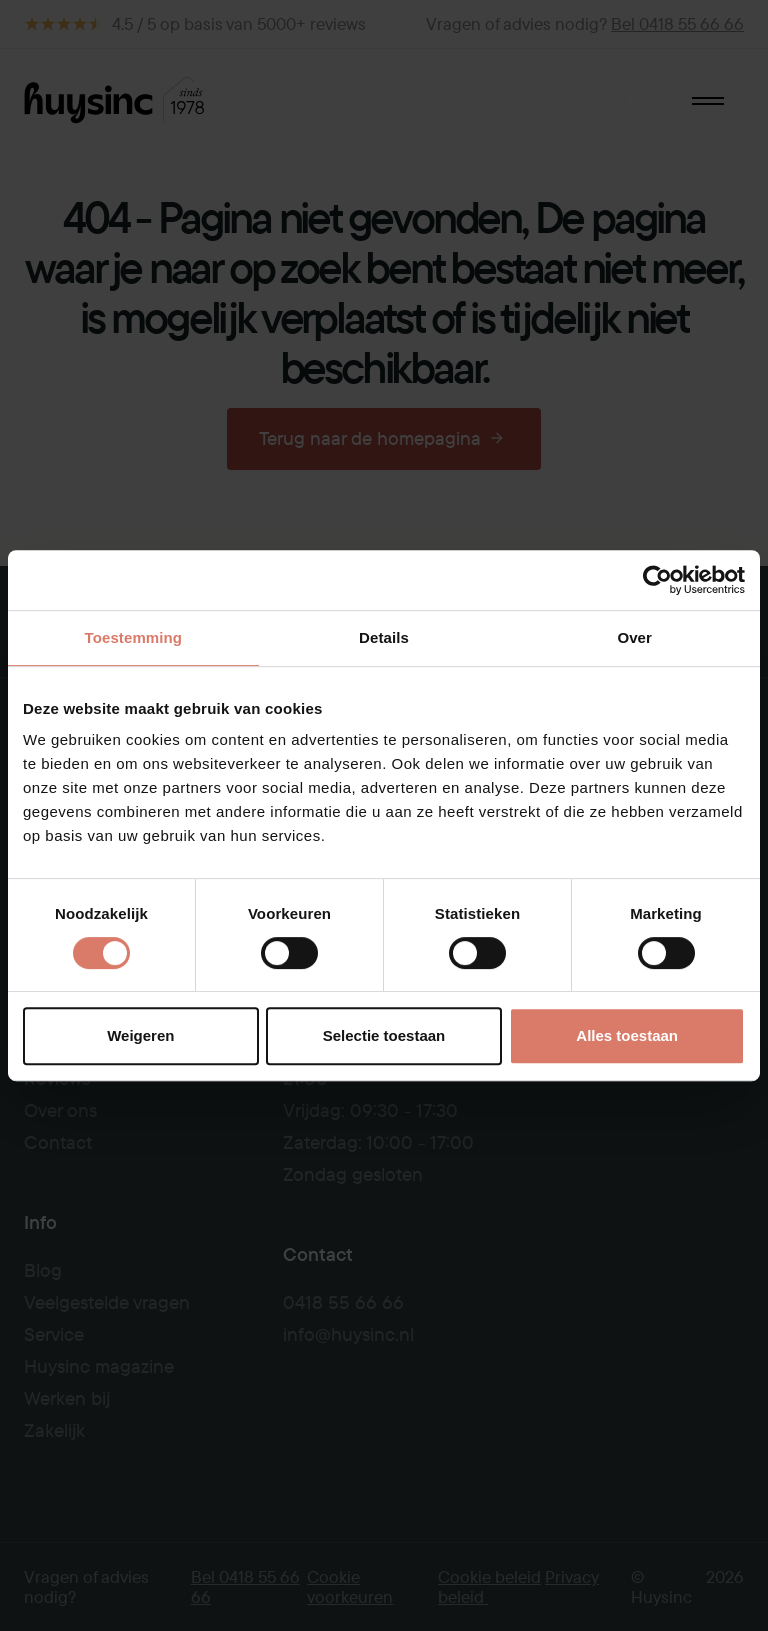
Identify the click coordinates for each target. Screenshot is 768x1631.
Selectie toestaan (384, 1035)
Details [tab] (384, 637)
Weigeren (140, 1035)
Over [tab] (634, 637)
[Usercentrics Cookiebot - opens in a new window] (657, 580)
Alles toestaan (627, 1035)
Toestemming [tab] (134, 637)
